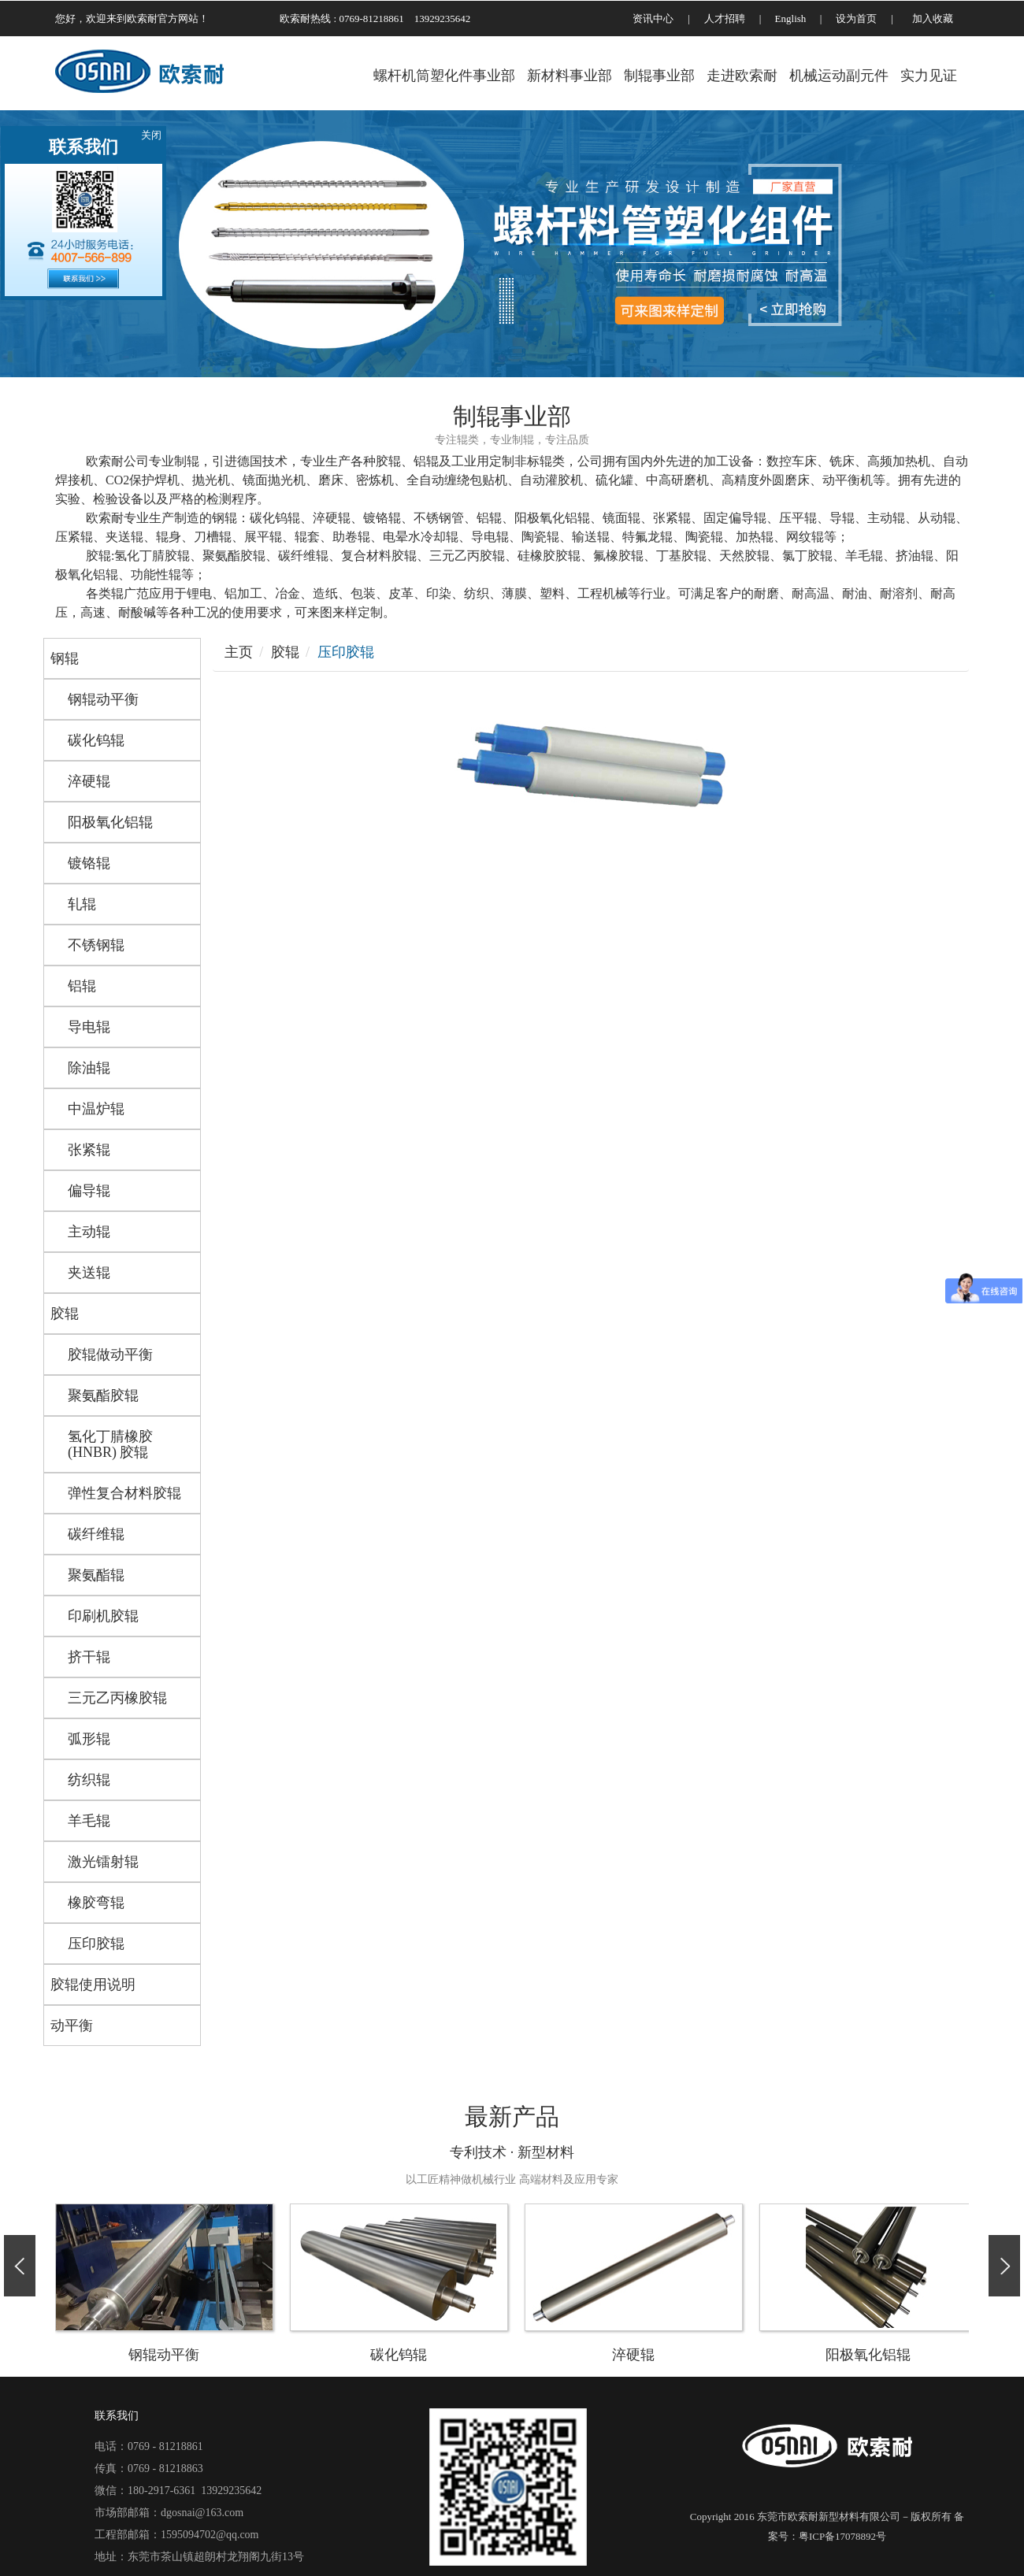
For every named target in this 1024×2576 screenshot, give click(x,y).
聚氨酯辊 (96, 1575)
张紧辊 (89, 1150)
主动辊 (89, 1232)
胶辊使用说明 (92, 1984)
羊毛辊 (89, 1821)
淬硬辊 (89, 781)
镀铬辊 (89, 863)
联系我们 (117, 2416)
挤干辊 (89, 1657)
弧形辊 (89, 1739)
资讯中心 (653, 18)
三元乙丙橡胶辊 (117, 1698)
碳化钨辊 (96, 740)
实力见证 (928, 75)
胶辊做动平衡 (110, 1354)
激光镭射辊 (103, 1862)
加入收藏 (932, 18)
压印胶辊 (96, 1943)
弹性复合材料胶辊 (124, 1493)
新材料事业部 (569, 75)
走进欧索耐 (742, 75)
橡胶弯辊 (96, 1903)
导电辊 (89, 1027)
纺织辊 (89, 1780)
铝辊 (82, 986)
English (791, 18)
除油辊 (89, 1068)
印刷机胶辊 (103, 1616)
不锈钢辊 (96, 945)
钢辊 (64, 658)
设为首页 (856, 18)
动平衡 (71, 2025)
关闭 (151, 135)
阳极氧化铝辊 (110, 822)
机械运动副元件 (839, 75)
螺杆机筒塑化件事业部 (444, 75)
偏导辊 (89, 1191)
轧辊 (82, 904)
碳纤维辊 (96, 1534)
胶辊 (64, 1313)
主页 (238, 652)
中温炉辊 (96, 1109)
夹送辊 (89, 1273)
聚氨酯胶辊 (103, 1395)
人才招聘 (724, 18)
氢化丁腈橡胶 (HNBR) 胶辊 (110, 1444)
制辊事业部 (659, 75)
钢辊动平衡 (103, 699)
